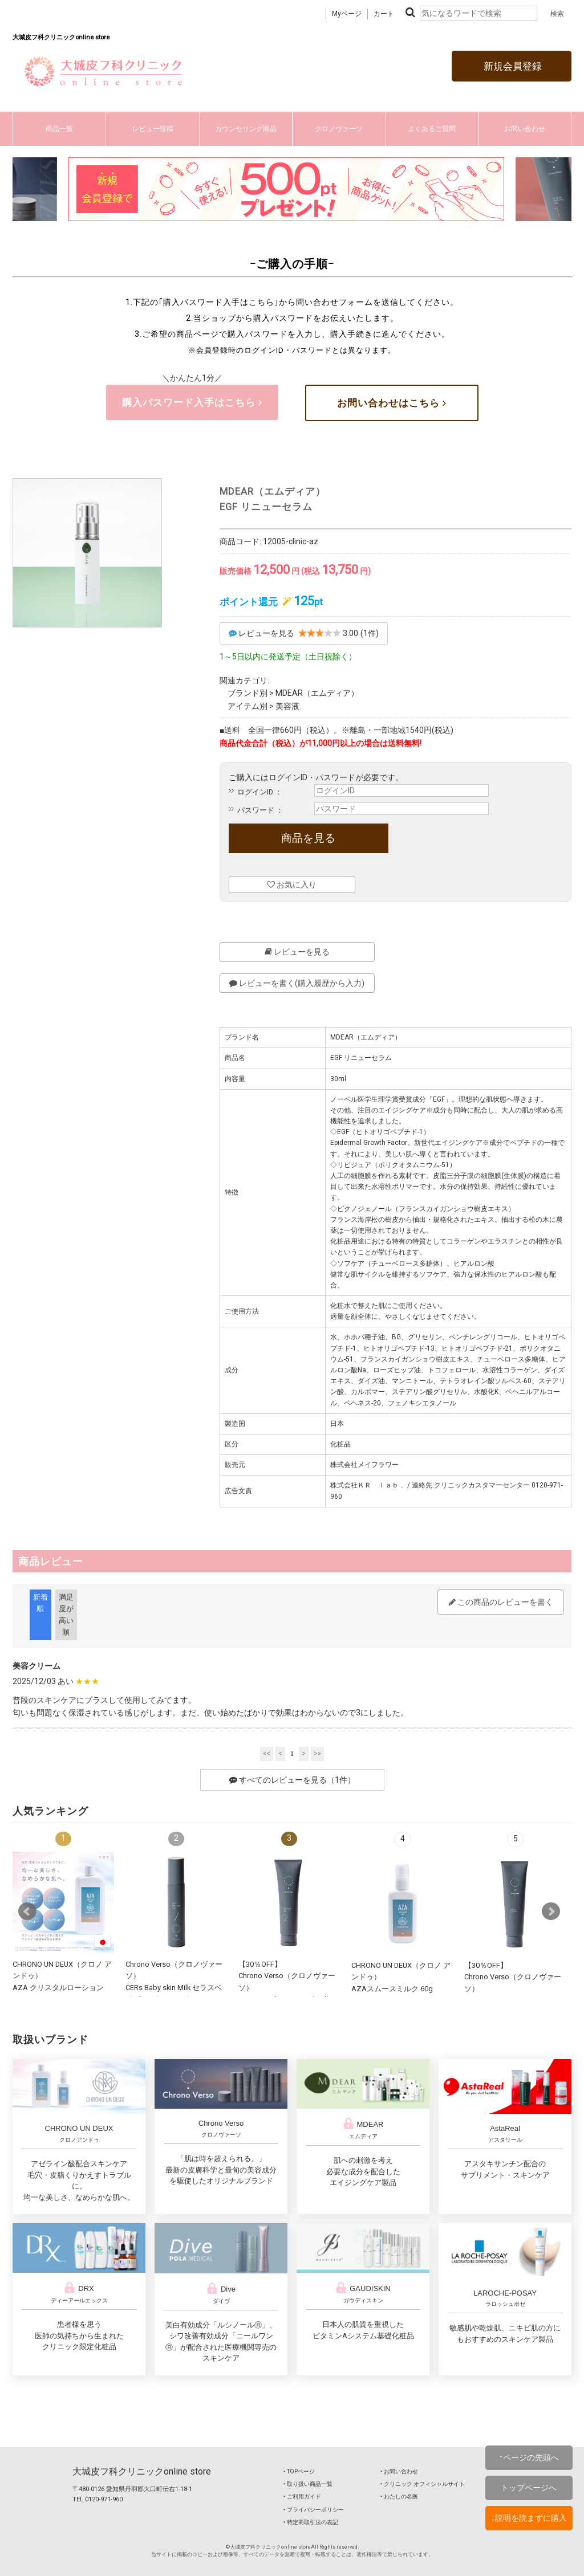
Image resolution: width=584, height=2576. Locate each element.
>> (318, 1754)
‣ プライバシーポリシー (313, 2509)
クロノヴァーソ (339, 129)
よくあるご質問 (432, 129)
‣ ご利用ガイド (302, 2496)
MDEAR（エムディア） (317, 693)
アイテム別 (247, 706)
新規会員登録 (511, 66)
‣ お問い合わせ (399, 2471)
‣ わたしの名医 (399, 2496)
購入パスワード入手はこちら (192, 402)
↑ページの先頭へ (529, 2457)
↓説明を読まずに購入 (529, 2517)
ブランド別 (247, 693)
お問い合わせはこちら (392, 403)
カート (384, 14)
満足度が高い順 (66, 1614)
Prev (27, 1911)
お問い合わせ (524, 129)
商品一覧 (59, 129)
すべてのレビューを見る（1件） (292, 1779)
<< (267, 1754)
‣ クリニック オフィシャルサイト (422, 2484)
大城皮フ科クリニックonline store (141, 2471)
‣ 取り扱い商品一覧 (307, 2484)
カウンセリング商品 (246, 129)
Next (551, 1911)
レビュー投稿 (152, 129)
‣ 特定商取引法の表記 (310, 2522)
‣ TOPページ (299, 2471)
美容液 (287, 706)
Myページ (347, 14)
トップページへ (529, 2487)
